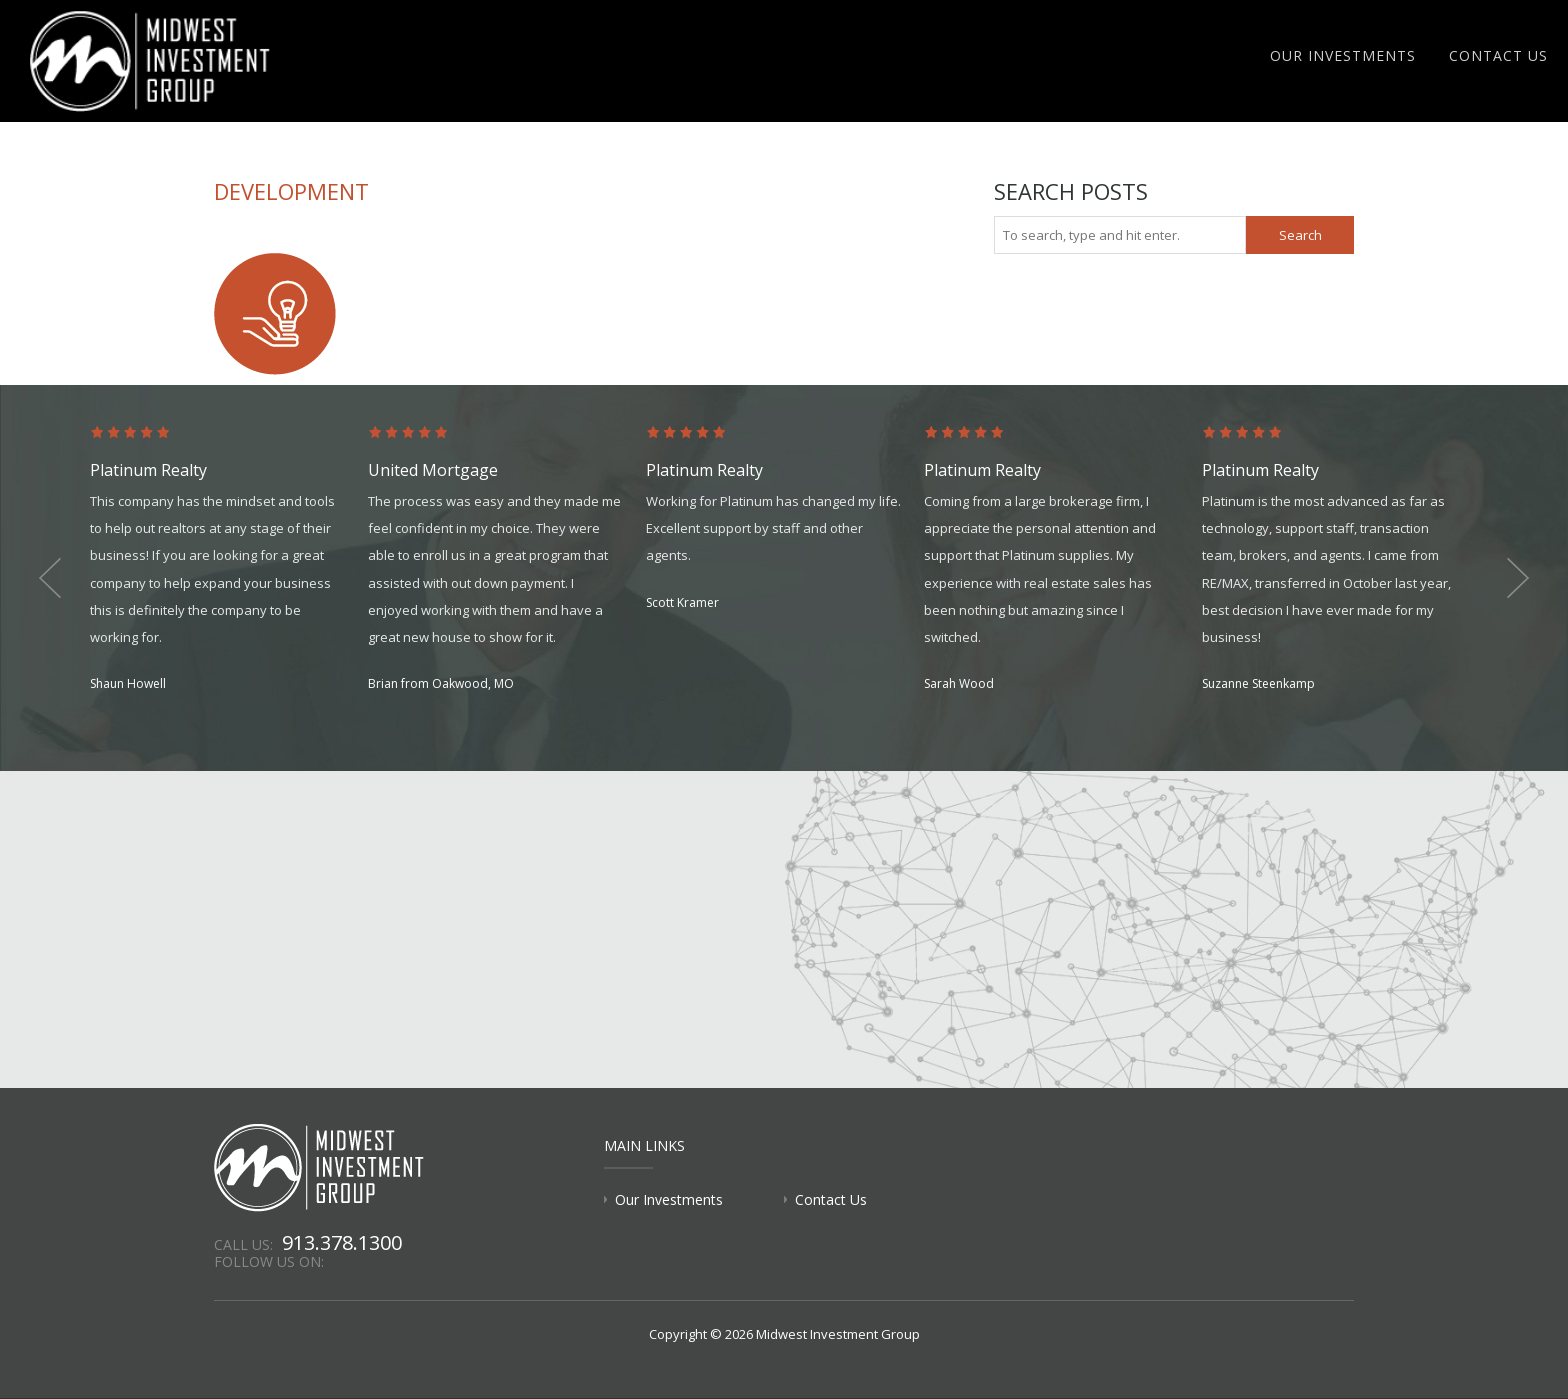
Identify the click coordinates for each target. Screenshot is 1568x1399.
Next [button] (1518, 578)
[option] (229, 560)
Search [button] (1300, 235)
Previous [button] (50, 578)
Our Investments (1343, 55)
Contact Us (1498, 55)
